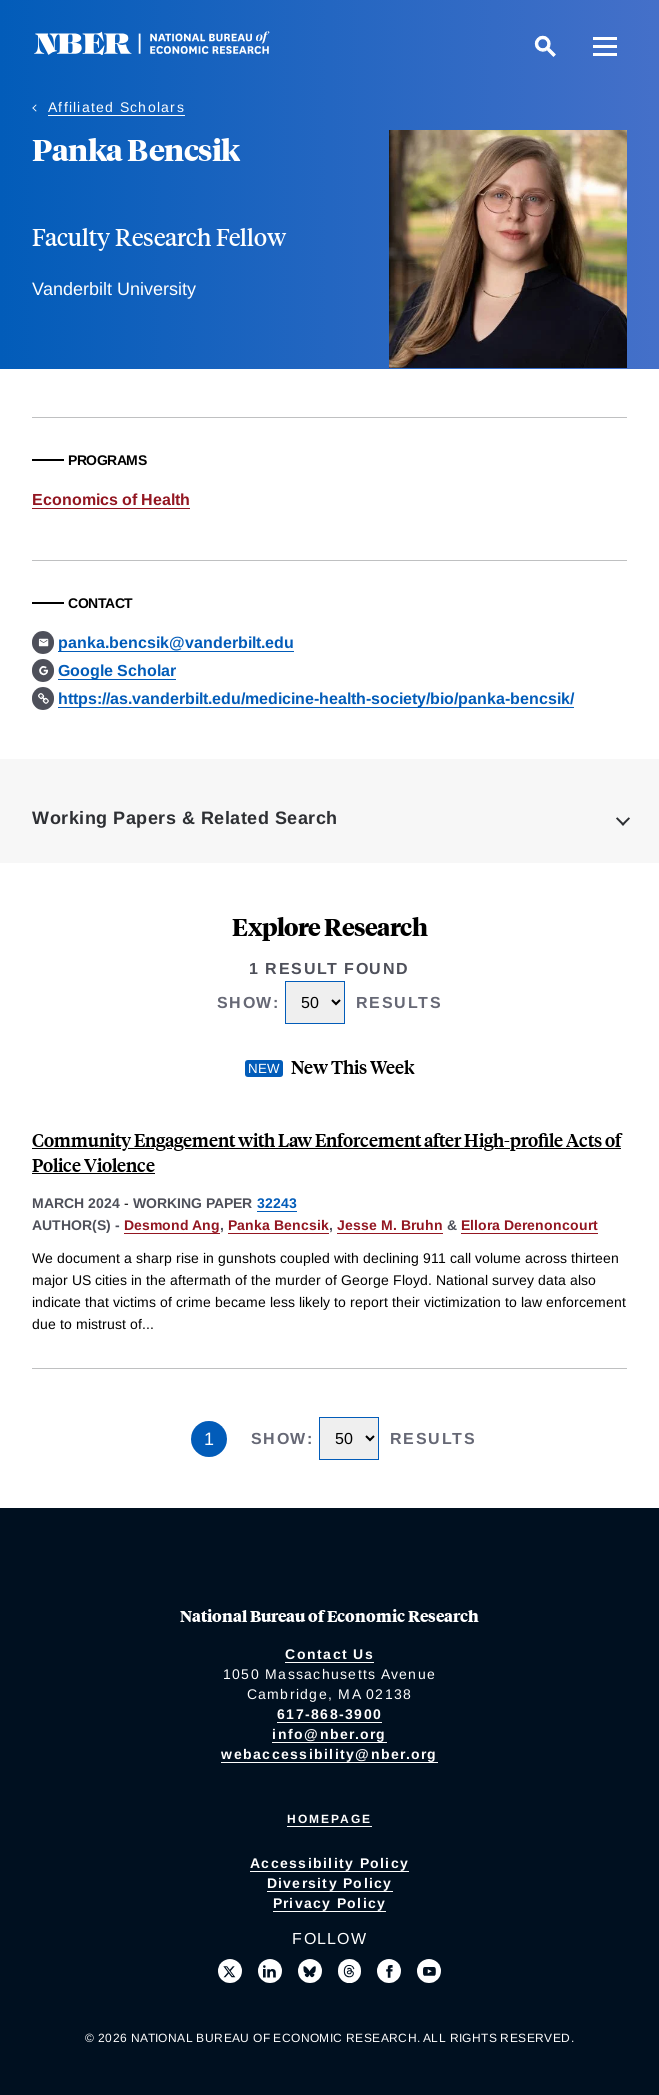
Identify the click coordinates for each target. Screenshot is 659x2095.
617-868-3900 (329, 1714)
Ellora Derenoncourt (529, 1225)
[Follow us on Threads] (350, 1971)
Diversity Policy (330, 1883)
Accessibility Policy (329, 1863)
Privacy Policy (330, 1903)
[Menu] (605, 46)
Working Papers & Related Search (185, 818)
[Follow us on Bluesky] (310, 1971)
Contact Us (329, 1654)
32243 (277, 1203)
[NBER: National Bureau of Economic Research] (168, 49)
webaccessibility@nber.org (329, 1754)
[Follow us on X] (230, 1971)
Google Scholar (117, 670)
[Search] (545, 46)
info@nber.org (329, 1734)
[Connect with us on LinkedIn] (270, 1971)
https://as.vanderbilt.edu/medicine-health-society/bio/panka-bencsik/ (316, 698)
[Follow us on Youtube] (429, 1971)
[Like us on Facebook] (389, 1971)
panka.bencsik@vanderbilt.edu (176, 642)
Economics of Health (111, 499)
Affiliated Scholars (116, 107)
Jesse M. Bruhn (390, 1225)
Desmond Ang (172, 1225)
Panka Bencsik (278, 1225)
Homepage (329, 1819)
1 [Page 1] (209, 1439)
